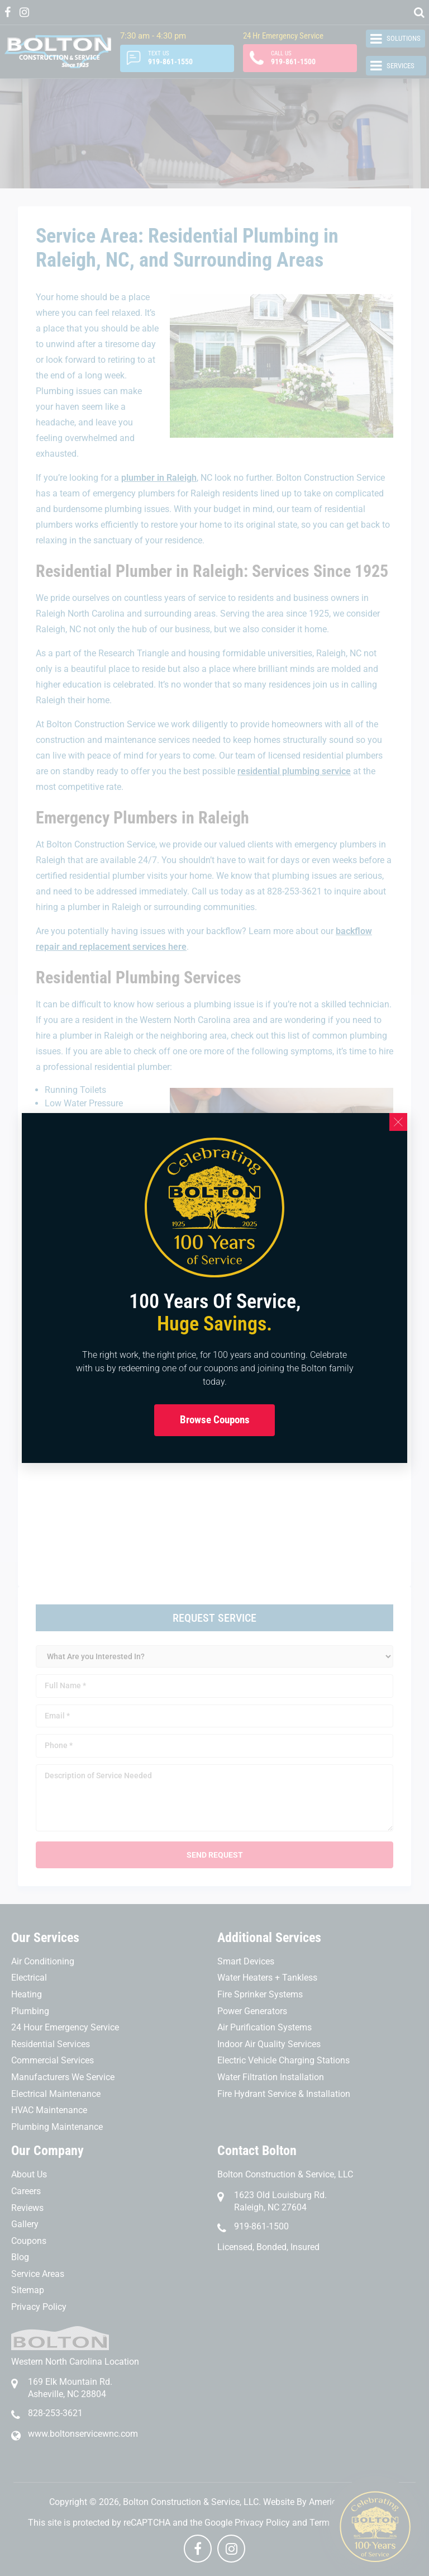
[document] (214, 1288)
